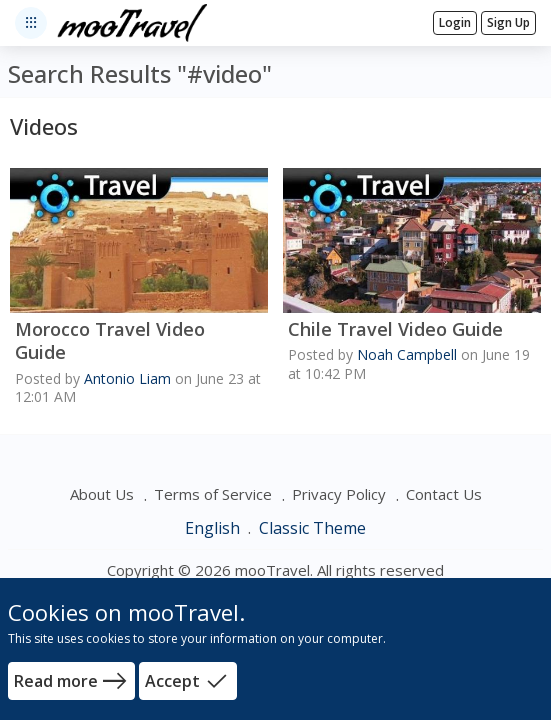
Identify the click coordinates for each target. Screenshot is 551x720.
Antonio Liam (127, 378)
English (214, 528)
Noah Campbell (407, 354)
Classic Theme (312, 528)
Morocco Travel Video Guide (110, 341)
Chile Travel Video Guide (395, 329)
